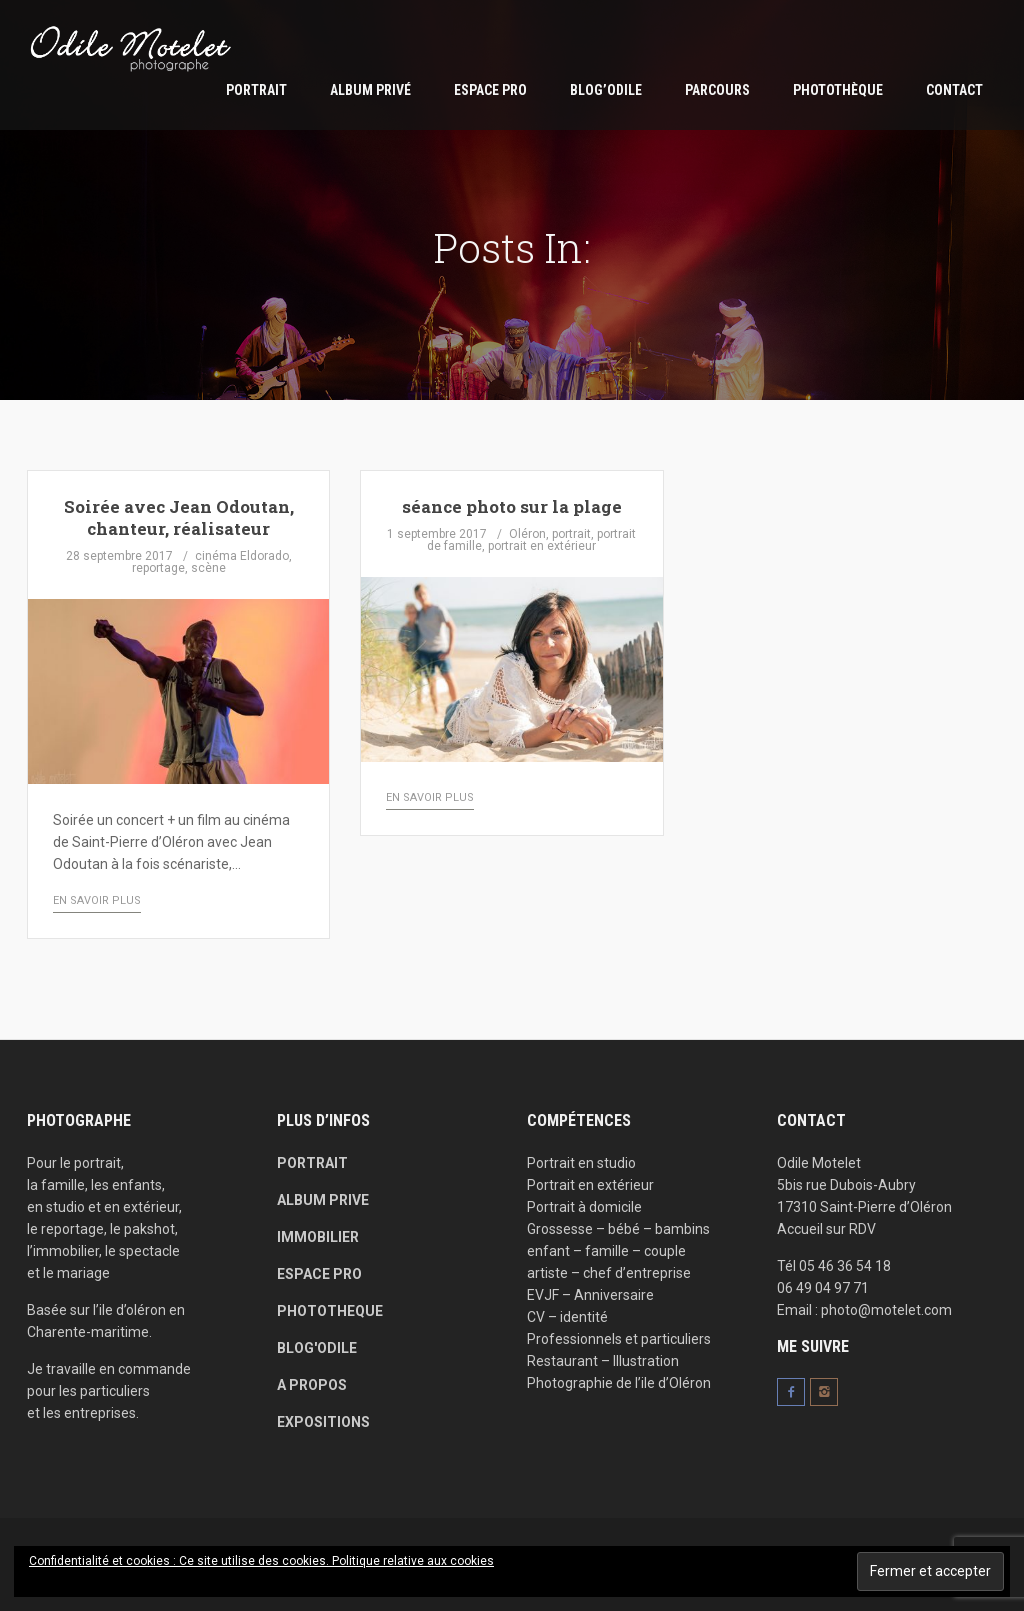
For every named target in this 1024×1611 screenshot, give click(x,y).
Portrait (256, 90)
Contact (954, 90)
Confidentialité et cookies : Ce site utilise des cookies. (180, 1561)
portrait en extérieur (542, 546)
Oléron (527, 534)
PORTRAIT (312, 1163)
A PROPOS (312, 1385)
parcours (717, 90)
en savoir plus (97, 900)
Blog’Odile (606, 90)
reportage (158, 568)
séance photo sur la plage (512, 506)
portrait (571, 534)
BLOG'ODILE (317, 1348)
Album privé (370, 90)
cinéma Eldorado (242, 556)
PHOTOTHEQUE (330, 1311)
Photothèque (838, 90)
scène (208, 568)
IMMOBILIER (318, 1237)
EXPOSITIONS (323, 1422)
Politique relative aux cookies (413, 1561)
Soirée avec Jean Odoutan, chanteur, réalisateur (179, 517)
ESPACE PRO (490, 90)
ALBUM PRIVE (323, 1200)
